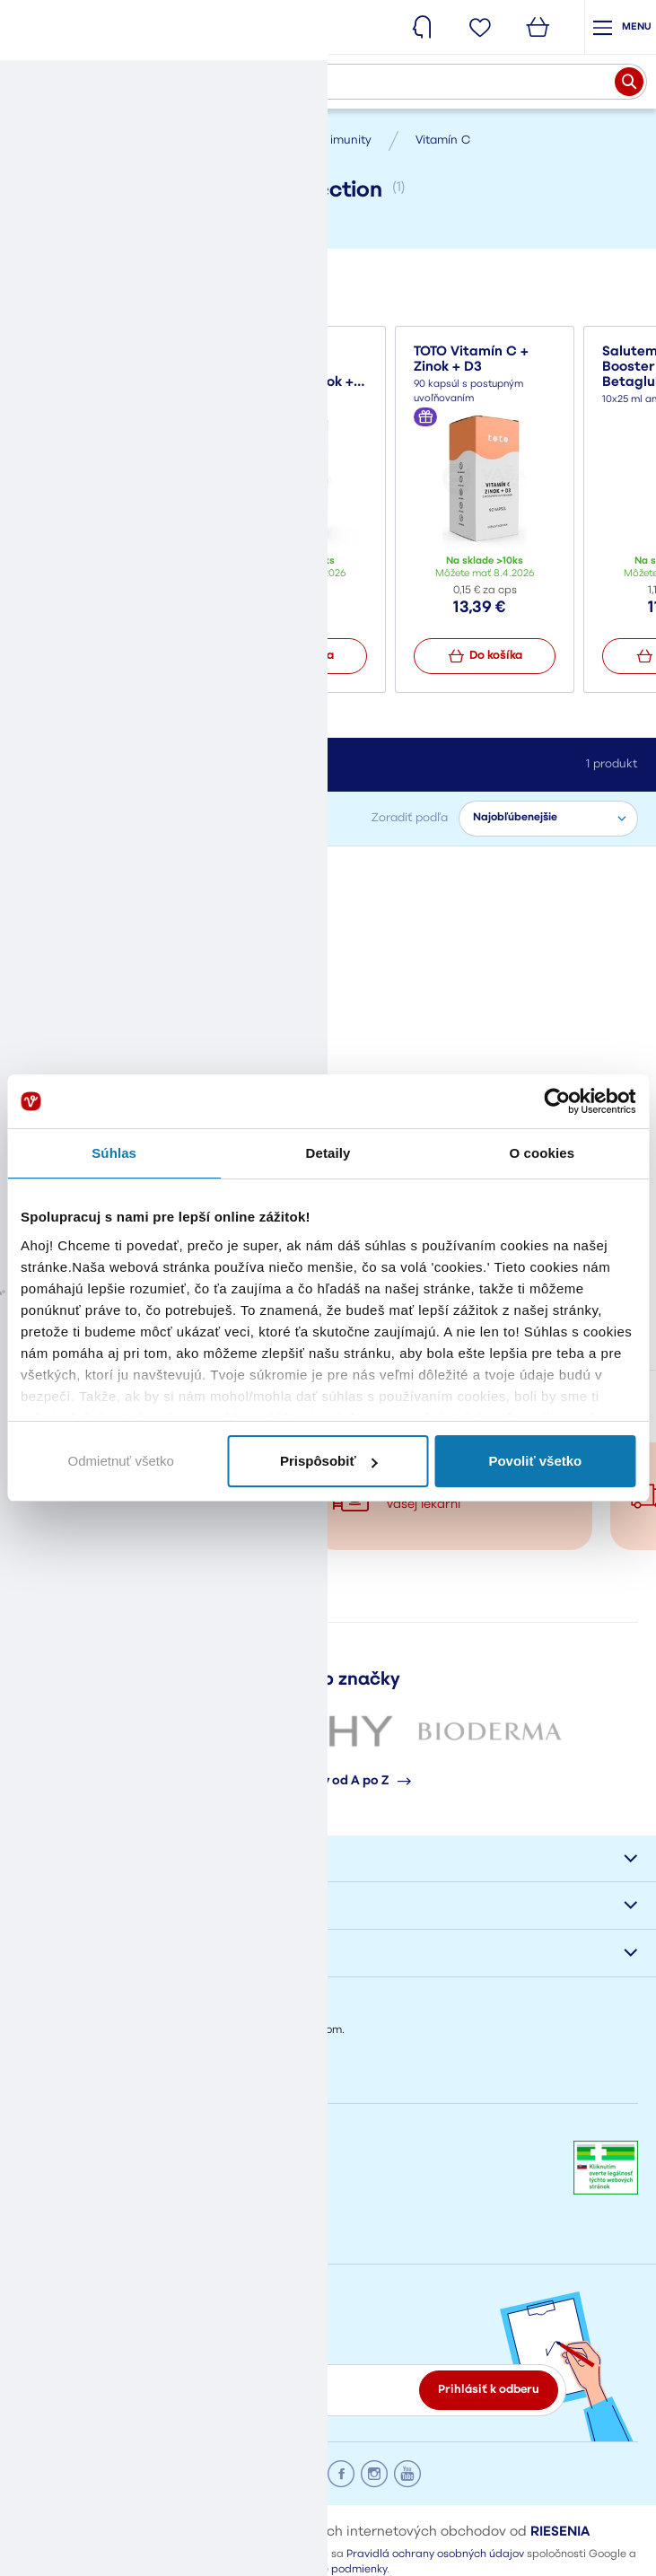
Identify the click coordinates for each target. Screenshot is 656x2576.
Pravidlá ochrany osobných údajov (435, 2558)
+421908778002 (61, 2182)
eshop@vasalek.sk (70, 2230)
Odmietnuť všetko (121, 1460)
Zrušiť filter (217, 876)
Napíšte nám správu (78, 2107)
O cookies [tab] (542, 1153)
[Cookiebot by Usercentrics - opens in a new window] (556, 1101)
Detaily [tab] (328, 1153)
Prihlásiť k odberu (488, 2393)
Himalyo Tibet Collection (94, 876)
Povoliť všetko (535, 1460)
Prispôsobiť (329, 1460)
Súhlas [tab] (114, 1153)
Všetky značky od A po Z (328, 1785)
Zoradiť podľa (410, 818)
